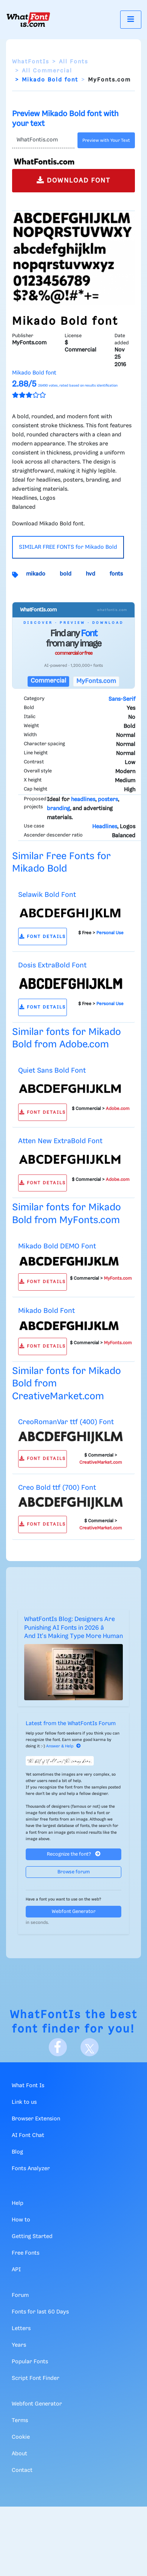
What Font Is (28, 2086)
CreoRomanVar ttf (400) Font (66, 1422)
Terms (20, 2421)
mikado (35, 574)
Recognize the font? (74, 1854)
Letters (21, 2329)
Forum (20, 2295)
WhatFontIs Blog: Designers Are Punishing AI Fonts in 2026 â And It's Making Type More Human (73, 1628)
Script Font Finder (35, 2378)
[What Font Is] (28, 19)
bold (65, 574)
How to (21, 2220)
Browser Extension (36, 2119)
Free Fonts (25, 2253)
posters (108, 800)
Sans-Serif (121, 699)
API (16, 2270)
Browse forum (73, 1872)
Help (17, 2203)
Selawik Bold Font (47, 894)
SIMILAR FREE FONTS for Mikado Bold (68, 547)
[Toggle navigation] (130, 19)
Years (19, 2345)
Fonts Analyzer (31, 2169)
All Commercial (47, 71)
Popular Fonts (30, 2362)
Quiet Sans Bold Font (52, 1070)
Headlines (104, 827)
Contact (22, 2470)
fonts (116, 574)
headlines (83, 800)
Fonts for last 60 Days (40, 2312)
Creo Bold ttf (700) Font (57, 1487)
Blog (17, 2152)
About (19, 2454)
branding (58, 809)
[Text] (43, 140)
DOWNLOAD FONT (73, 180)
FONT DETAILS (42, 936)
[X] (89, 2047)
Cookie (21, 2437)
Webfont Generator (74, 1911)
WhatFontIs (30, 62)
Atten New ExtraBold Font (60, 1141)
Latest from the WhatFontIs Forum (71, 1724)
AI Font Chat (28, 2135)
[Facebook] (58, 2047)
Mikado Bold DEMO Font (57, 1246)
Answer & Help (63, 1746)
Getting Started (32, 2237)
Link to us (24, 2102)
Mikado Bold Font (46, 1310)
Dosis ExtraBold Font (52, 965)
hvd (90, 574)
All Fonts (73, 62)
